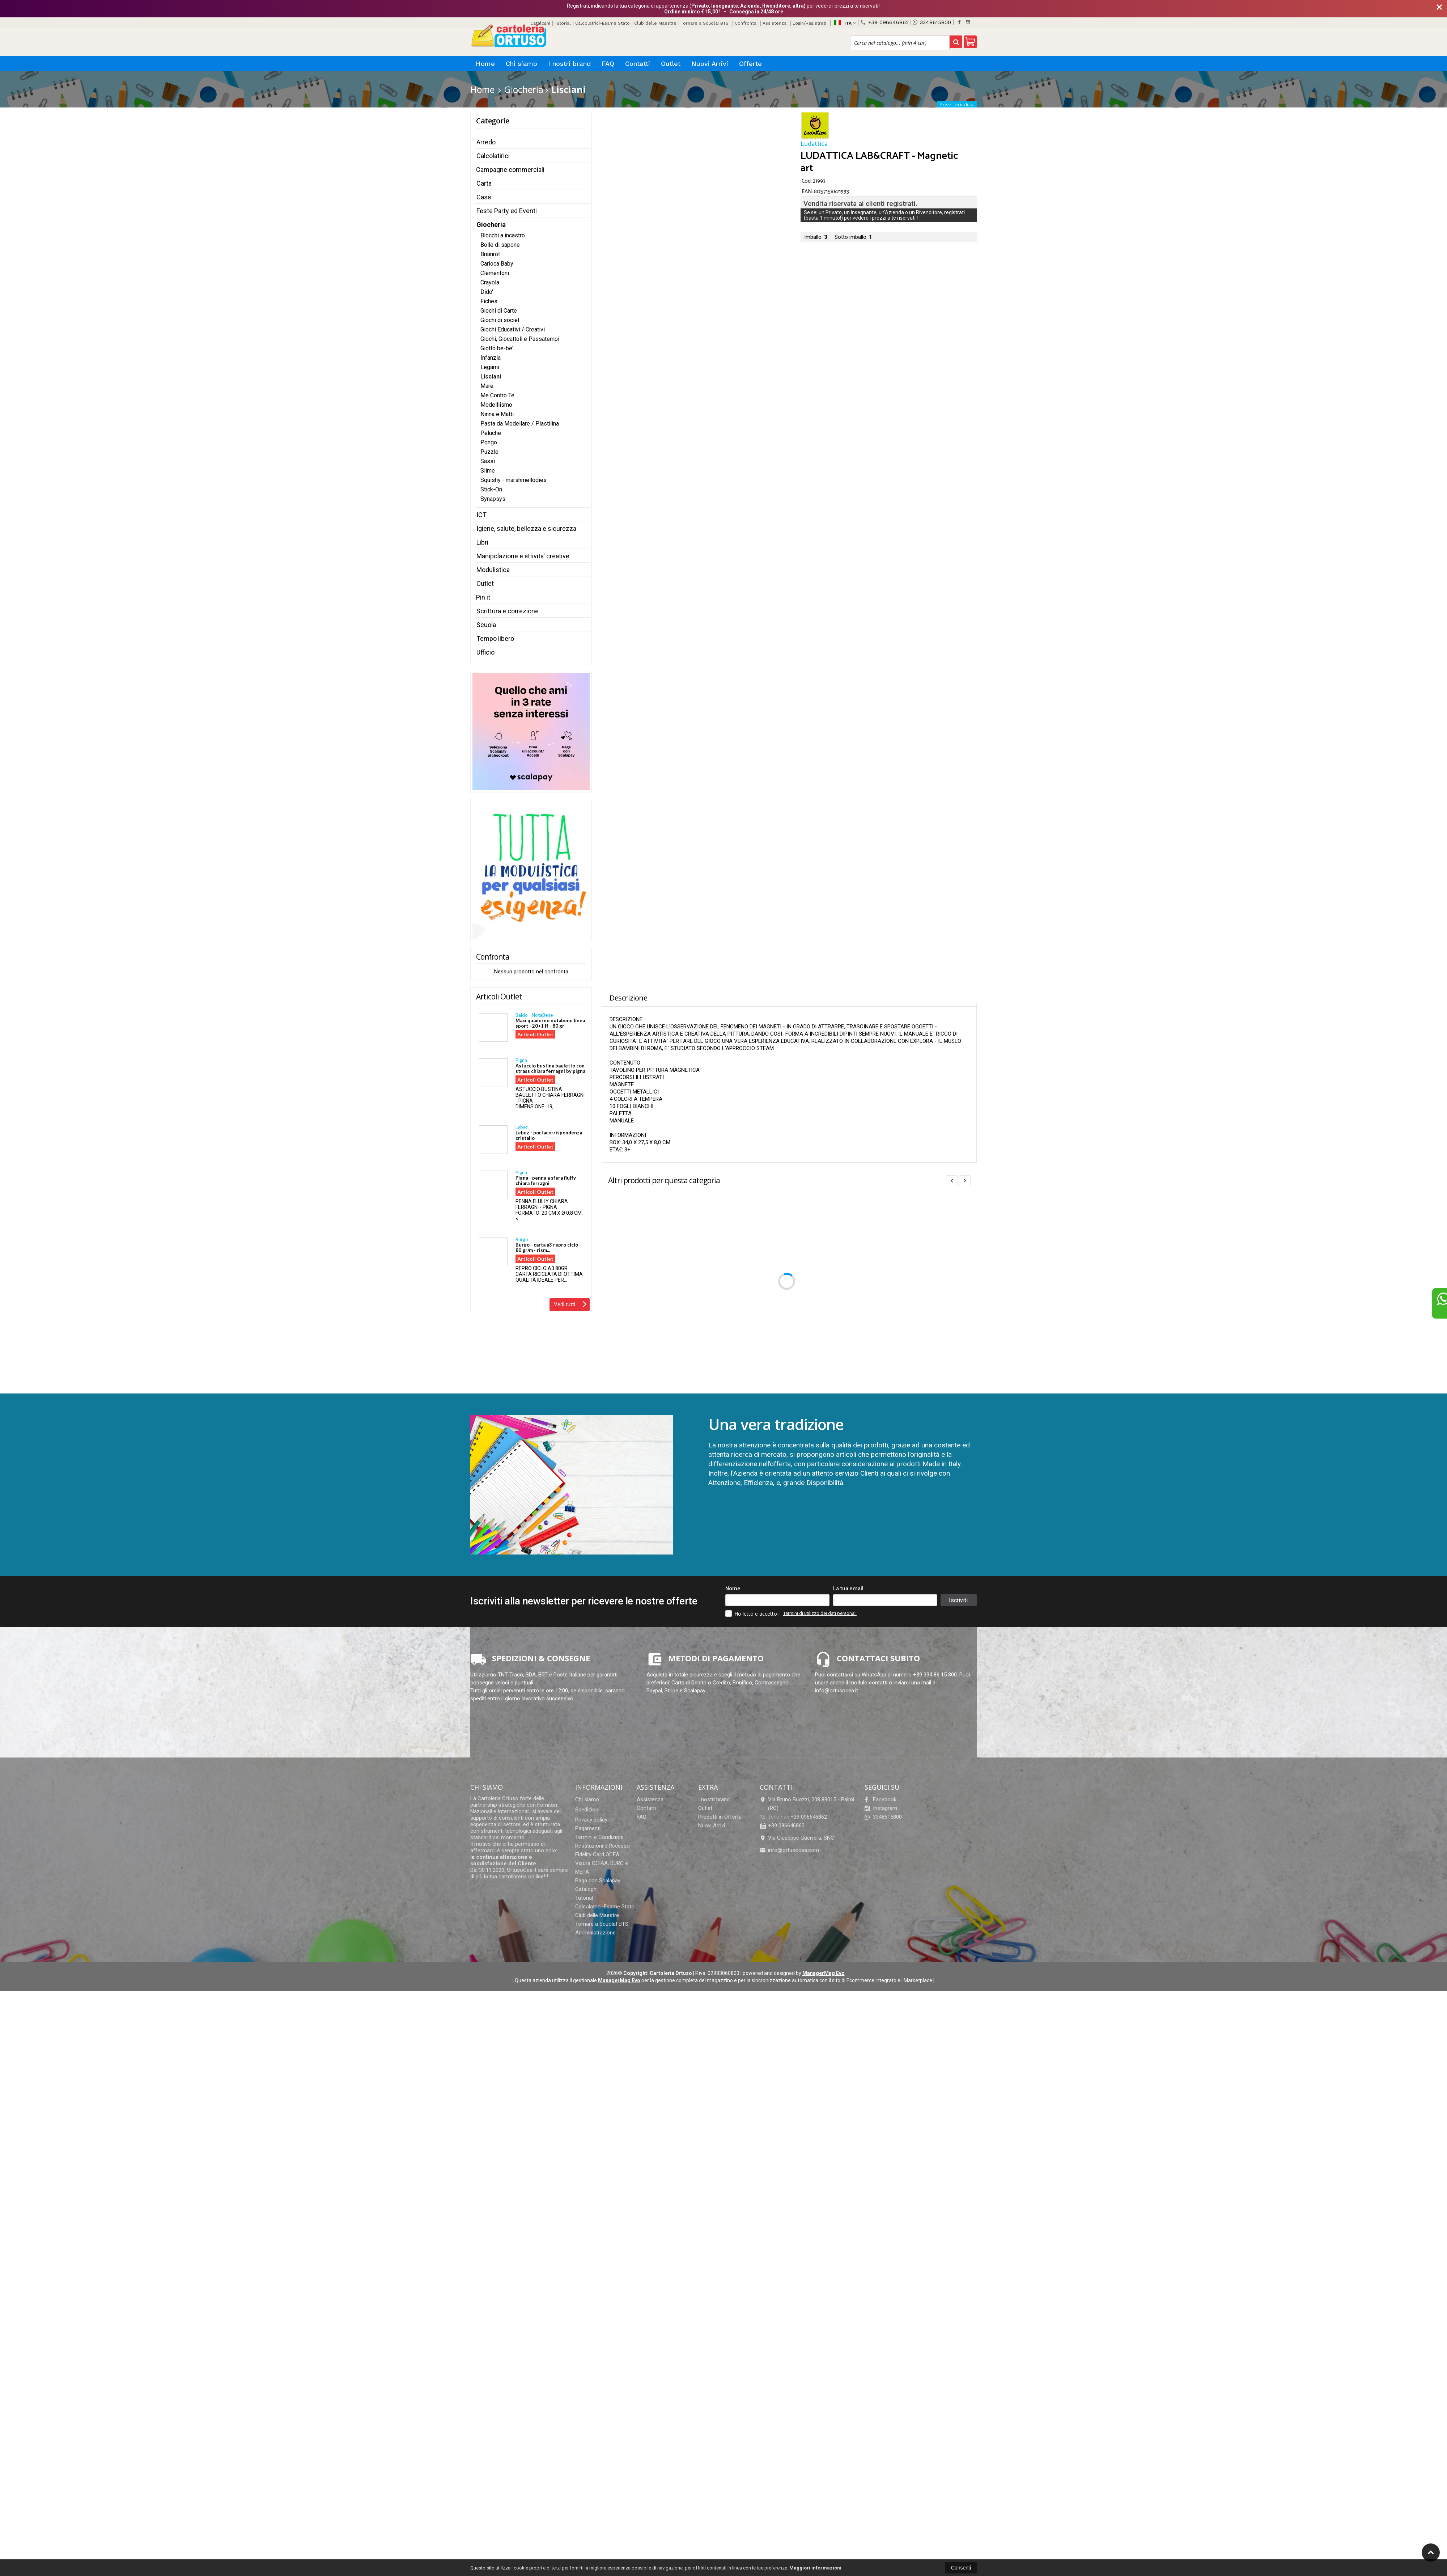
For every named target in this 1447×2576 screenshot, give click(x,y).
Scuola (486, 625)
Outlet (670, 63)
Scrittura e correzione (507, 611)
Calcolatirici (493, 156)
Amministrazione (595, 1932)
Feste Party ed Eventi (506, 211)
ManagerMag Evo (823, 1973)
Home (485, 63)
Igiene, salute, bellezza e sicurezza (526, 528)
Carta (484, 183)
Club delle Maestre (655, 23)
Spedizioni (587, 1809)
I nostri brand (569, 63)
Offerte (750, 63)
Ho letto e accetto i (753, 1613)
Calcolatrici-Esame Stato (602, 23)
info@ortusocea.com (789, 1850)
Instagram (881, 1808)
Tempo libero (495, 638)
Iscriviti (958, 1600)
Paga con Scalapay (597, 1880)
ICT (481, 515)
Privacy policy (591, 1819)
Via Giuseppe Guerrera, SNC (797, 1838)
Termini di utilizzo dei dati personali (820, 1613)
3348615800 (932, 22)
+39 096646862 (884, 22)
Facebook (880, 1799)
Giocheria (491, 224)
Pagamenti (588, 1828)
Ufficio (485, 652)
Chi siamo (521, 63)
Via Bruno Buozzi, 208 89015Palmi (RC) (807, 1803)
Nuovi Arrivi (709, 63)
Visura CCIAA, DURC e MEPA (601, 1867)
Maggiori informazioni (815, 2568)
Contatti (637, 63)
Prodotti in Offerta (720, 1817)
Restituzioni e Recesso (602, 1846)
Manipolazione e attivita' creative (522, 556)
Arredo (486, 142)
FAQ (608, 63)
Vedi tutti (570, 1303)
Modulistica (493, 570)
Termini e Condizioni (599, 1837)
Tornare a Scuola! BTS (705, 23)
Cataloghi (586, 1889)
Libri (482, 542)
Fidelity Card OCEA (597, 1854)
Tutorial (563, 23)
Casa (483, 197)
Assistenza (774, 23)
